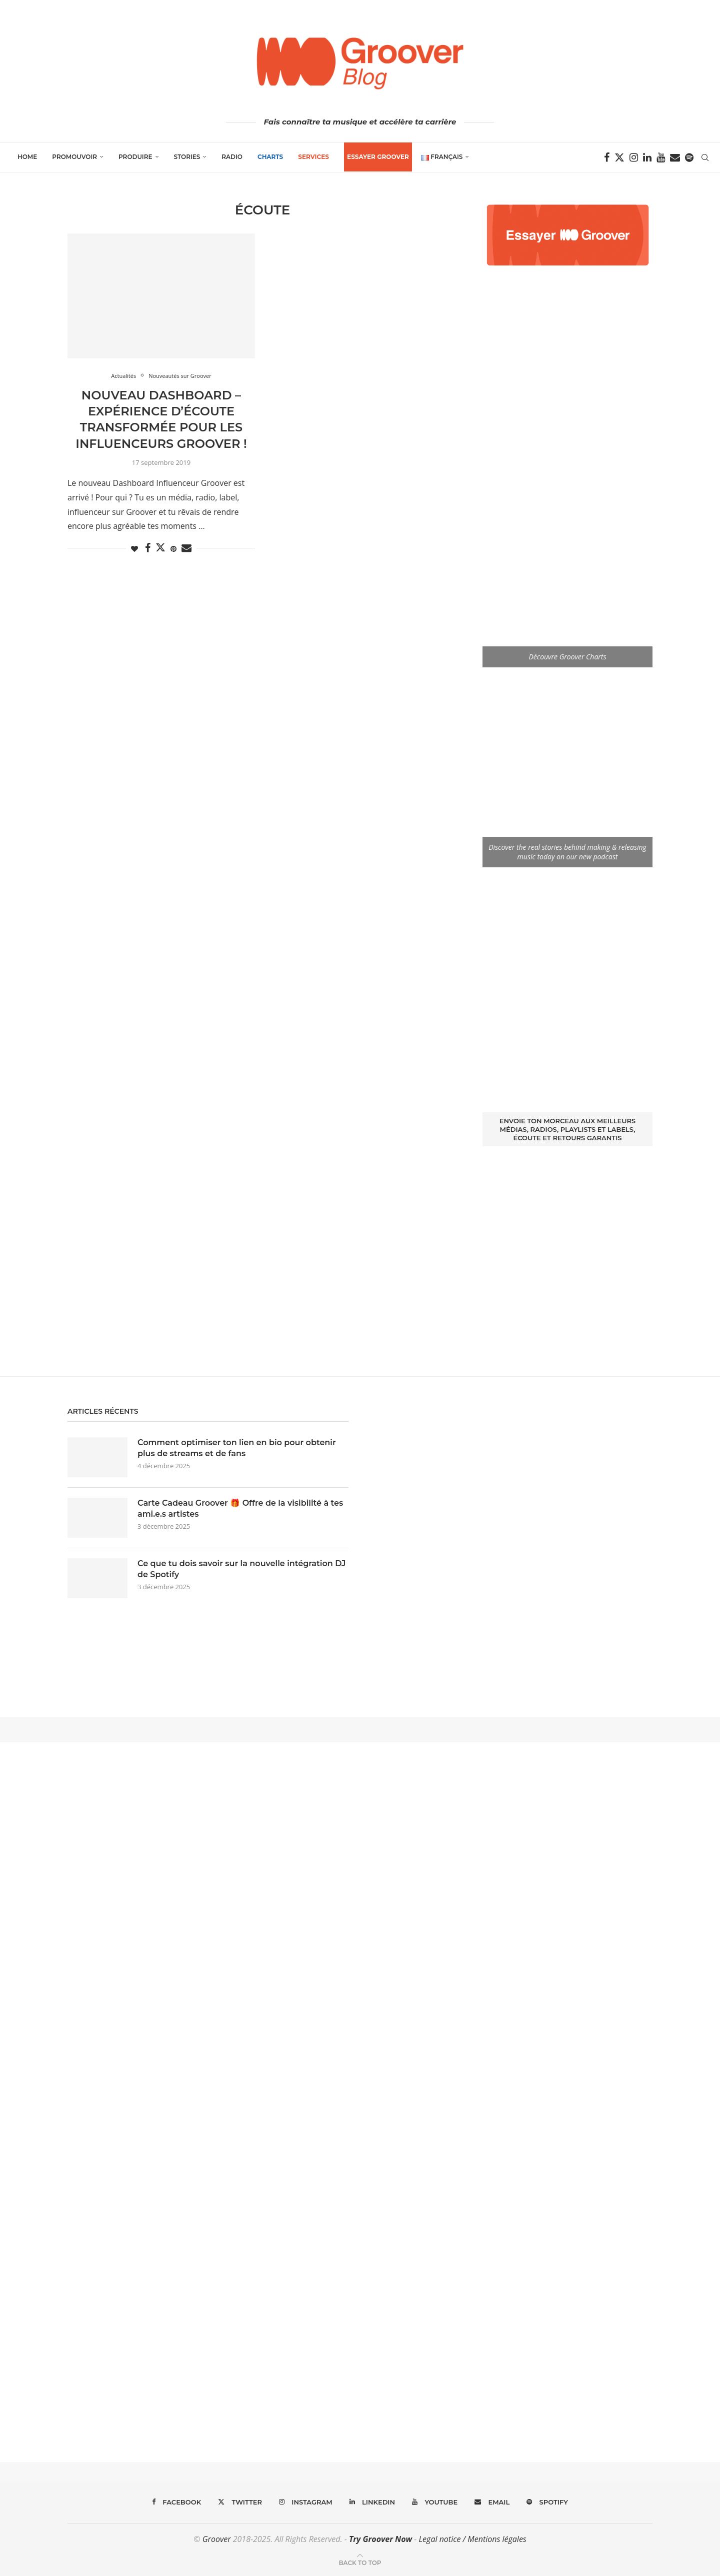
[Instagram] (634, 157)
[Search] (705, 157)
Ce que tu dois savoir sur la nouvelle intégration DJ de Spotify (242, 1569)
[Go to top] (359, 2562)
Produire (135, 156)
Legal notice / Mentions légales (472, 2539)
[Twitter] (619, 157)
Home (27, 156)
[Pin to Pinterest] (173, 548)
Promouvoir (74, 156)
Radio (232, 156)
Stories (187, 156)
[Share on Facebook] (147, 548)
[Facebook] (607, 157)
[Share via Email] (187, 548)
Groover (216, 2539)
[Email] (675, 157)
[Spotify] (689, 157)
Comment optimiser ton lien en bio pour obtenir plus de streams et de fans (237, 1448)
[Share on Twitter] (161, 547)
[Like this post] (134, 548)
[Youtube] (660, 157)
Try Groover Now (380, 2539)
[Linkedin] (647, 157)
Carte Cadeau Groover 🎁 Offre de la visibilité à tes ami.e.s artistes (240, 1508)
